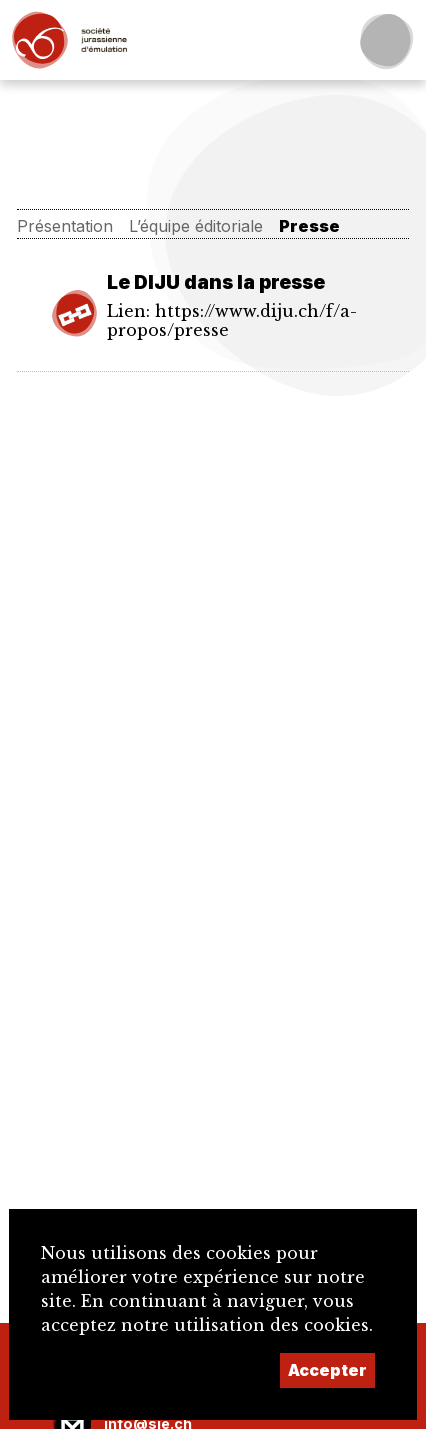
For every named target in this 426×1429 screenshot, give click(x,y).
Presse (309, 226)
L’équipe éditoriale (196, 226)
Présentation (65, 226)
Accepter (327, 1370)
